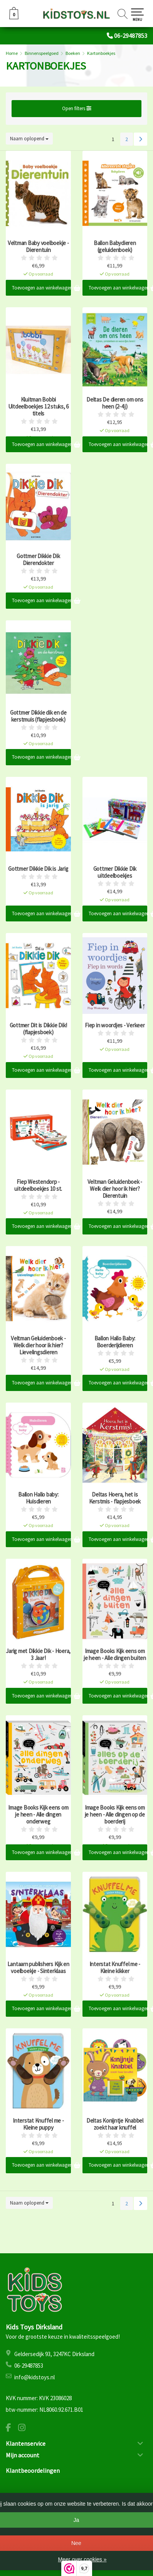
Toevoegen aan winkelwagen (41, 287)
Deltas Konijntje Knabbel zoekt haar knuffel (114, 2124)
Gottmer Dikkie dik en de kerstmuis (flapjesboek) (38, 716)
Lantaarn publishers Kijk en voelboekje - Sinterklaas (38, 1968)
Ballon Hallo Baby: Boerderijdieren (115, 1342)
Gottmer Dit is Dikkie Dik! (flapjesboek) (38, 1029)
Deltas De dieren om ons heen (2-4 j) (114, 403)
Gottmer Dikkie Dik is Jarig (38, 868)
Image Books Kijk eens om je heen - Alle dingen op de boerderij (115, 1814)
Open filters (76, 108)
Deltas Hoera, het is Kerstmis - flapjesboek (115, 1498)
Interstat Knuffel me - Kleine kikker (115, 1968)
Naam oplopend (29, 138)
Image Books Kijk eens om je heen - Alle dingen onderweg (38, 1814)
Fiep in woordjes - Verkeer (115, 1025)
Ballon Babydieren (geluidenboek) (115, 247)
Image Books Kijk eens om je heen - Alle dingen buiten (115, 1655)
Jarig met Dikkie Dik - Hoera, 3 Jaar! (38, 1655)
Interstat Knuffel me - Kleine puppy (38, 2124)
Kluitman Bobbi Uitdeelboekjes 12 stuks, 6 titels (38, 406)
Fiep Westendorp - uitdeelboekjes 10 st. (38, 1185)
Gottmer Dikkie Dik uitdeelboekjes (115, 872)
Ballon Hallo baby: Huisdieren (38, 1498)
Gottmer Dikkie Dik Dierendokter (38, 560)
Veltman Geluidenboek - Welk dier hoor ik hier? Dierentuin (115, 1188)
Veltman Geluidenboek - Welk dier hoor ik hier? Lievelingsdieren (38, 1345)
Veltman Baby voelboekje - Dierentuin (38, 247)
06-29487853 (130, 35)
